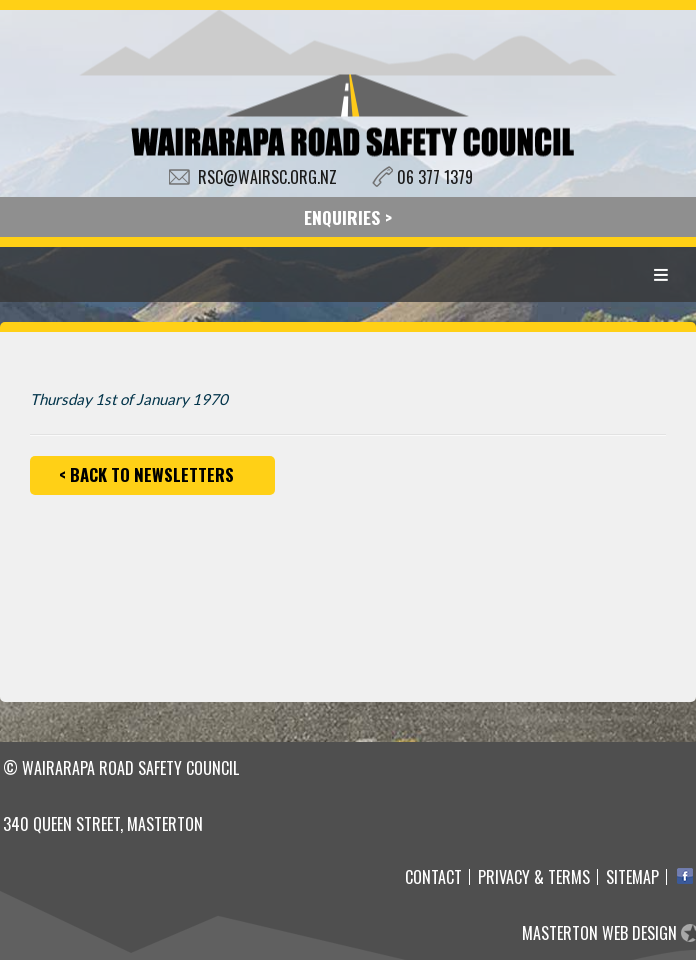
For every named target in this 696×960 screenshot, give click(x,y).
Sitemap (632, 877)
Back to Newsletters (152, 474)
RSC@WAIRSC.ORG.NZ (267, 177)
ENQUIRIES (342, 217)
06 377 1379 (435, 177)
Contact (433, 877)
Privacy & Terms (534, 877)
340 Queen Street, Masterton (103, 824)
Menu (661, 274)
